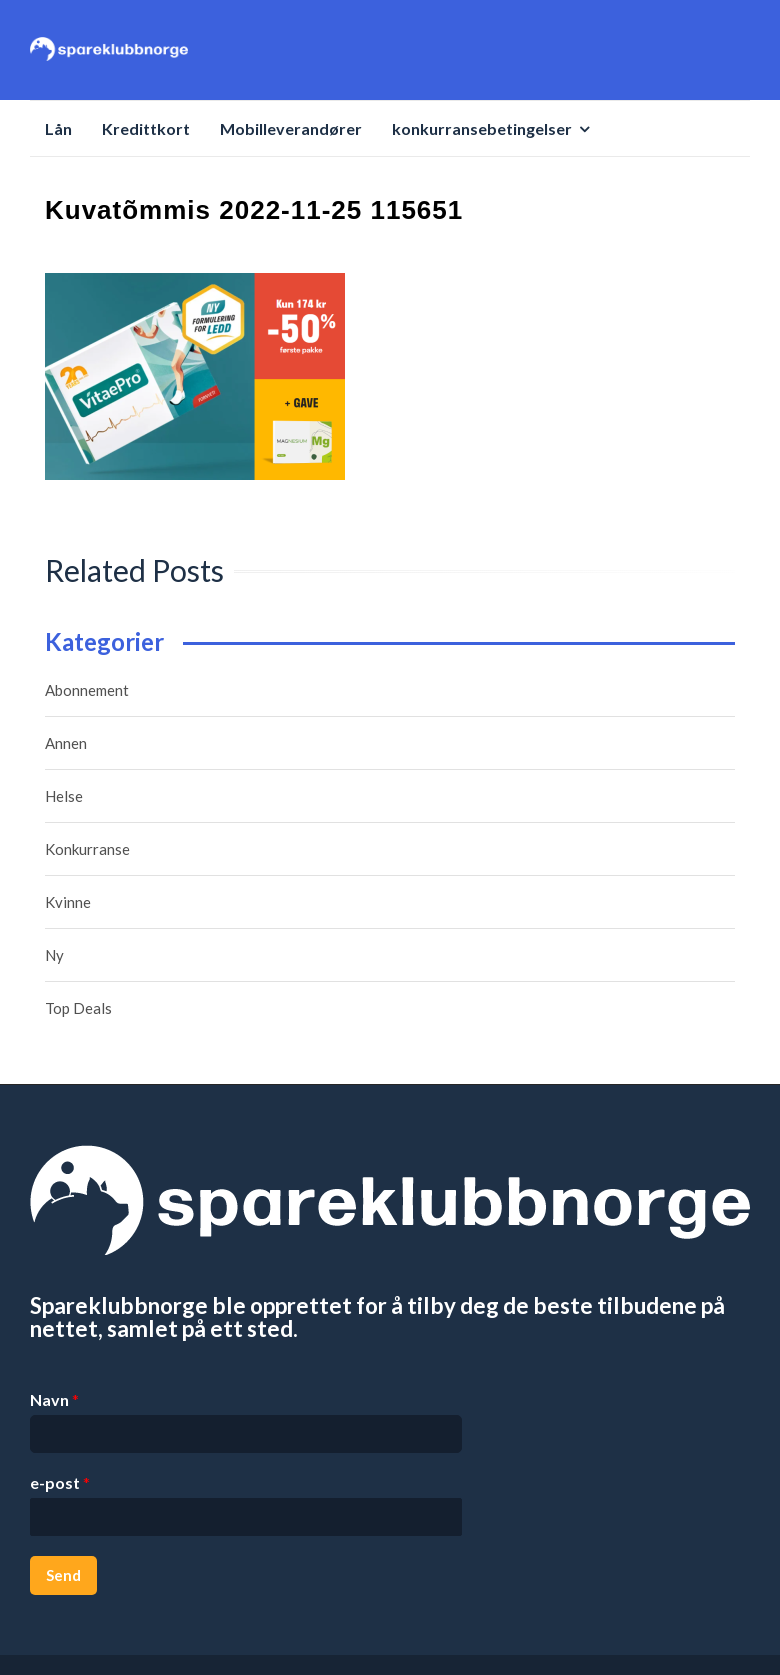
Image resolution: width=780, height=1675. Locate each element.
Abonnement (87, 690)
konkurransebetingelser (482, 128)
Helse (64, 796)
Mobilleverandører (291, 128)
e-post (60, 1482)
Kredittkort (146, 128)
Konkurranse (87, 849)
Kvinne (68, 902)
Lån (58, 128)
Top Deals (78, 1008)
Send (63, 1575)
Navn (54, 1399)
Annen (66, 743)
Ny (54, 955)
